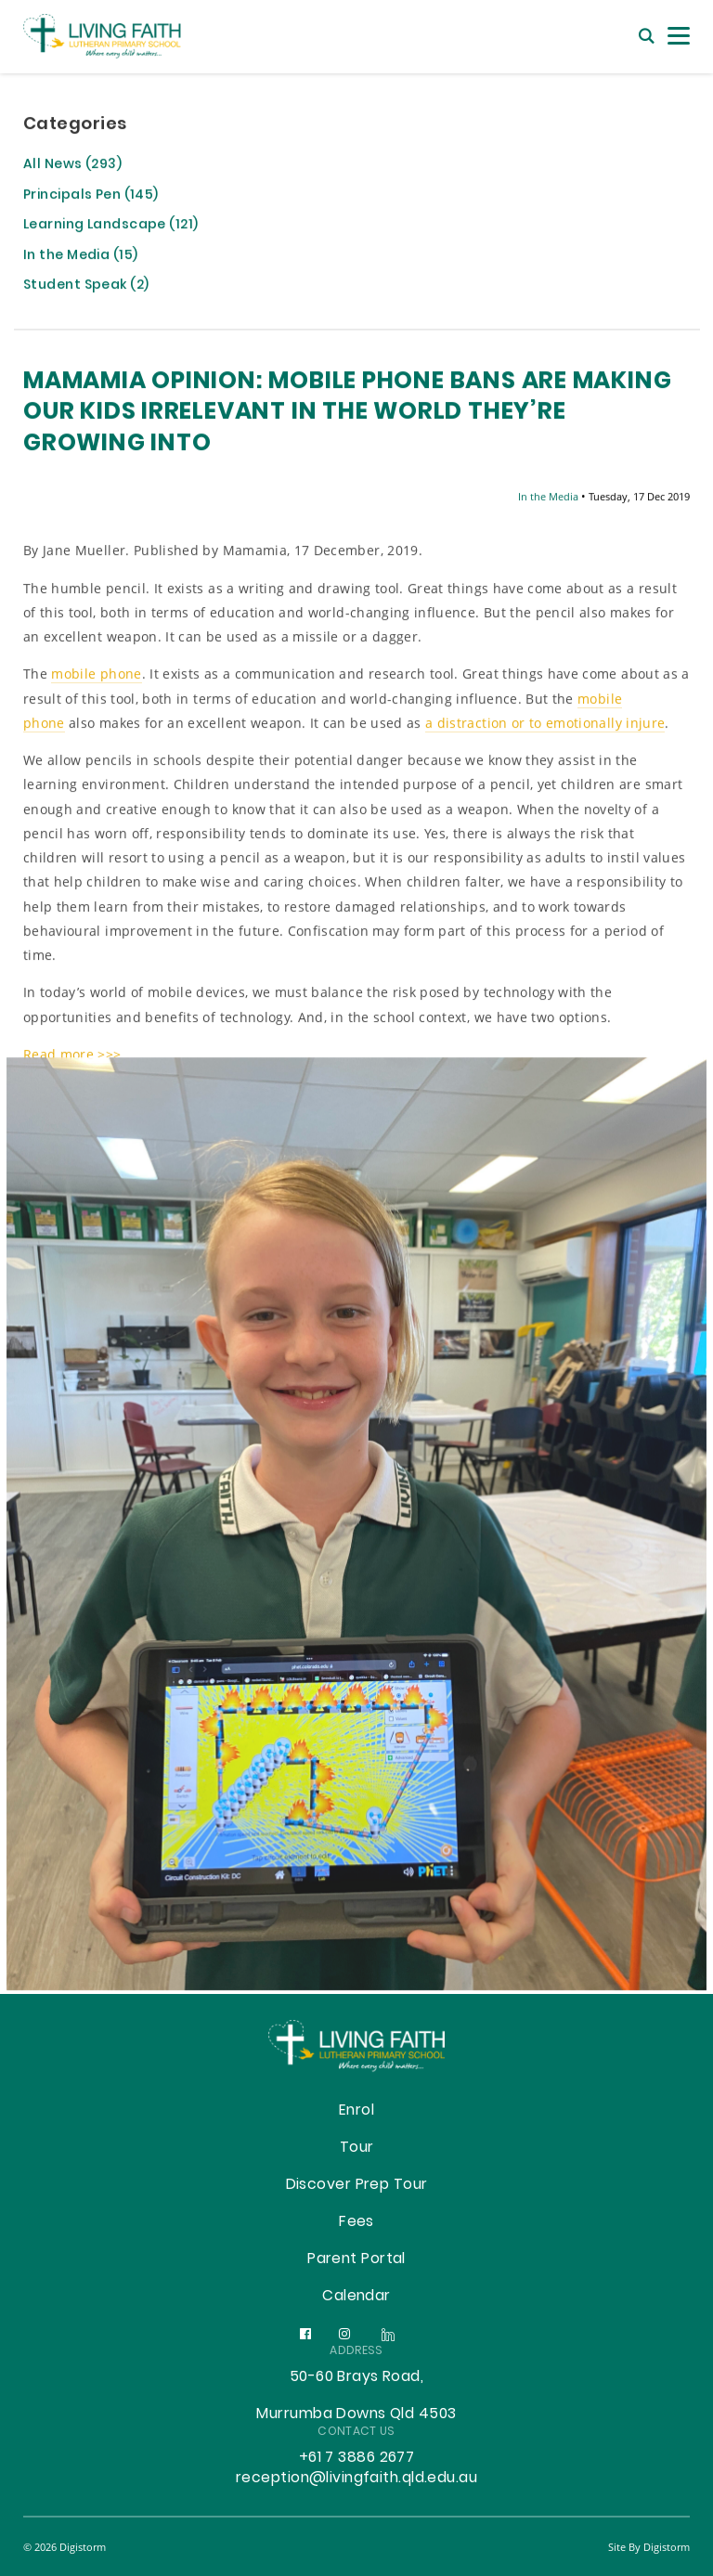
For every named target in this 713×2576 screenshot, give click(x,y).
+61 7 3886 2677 (357, 2458)
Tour (357, 2148)
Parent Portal (356, 2259)
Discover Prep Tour (357, 2185)
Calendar (356, 2297)
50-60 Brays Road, (356, 2377)
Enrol (356, 2111)
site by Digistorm (649, 2547)
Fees (356, 2222)
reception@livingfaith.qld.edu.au (356, 2478)
